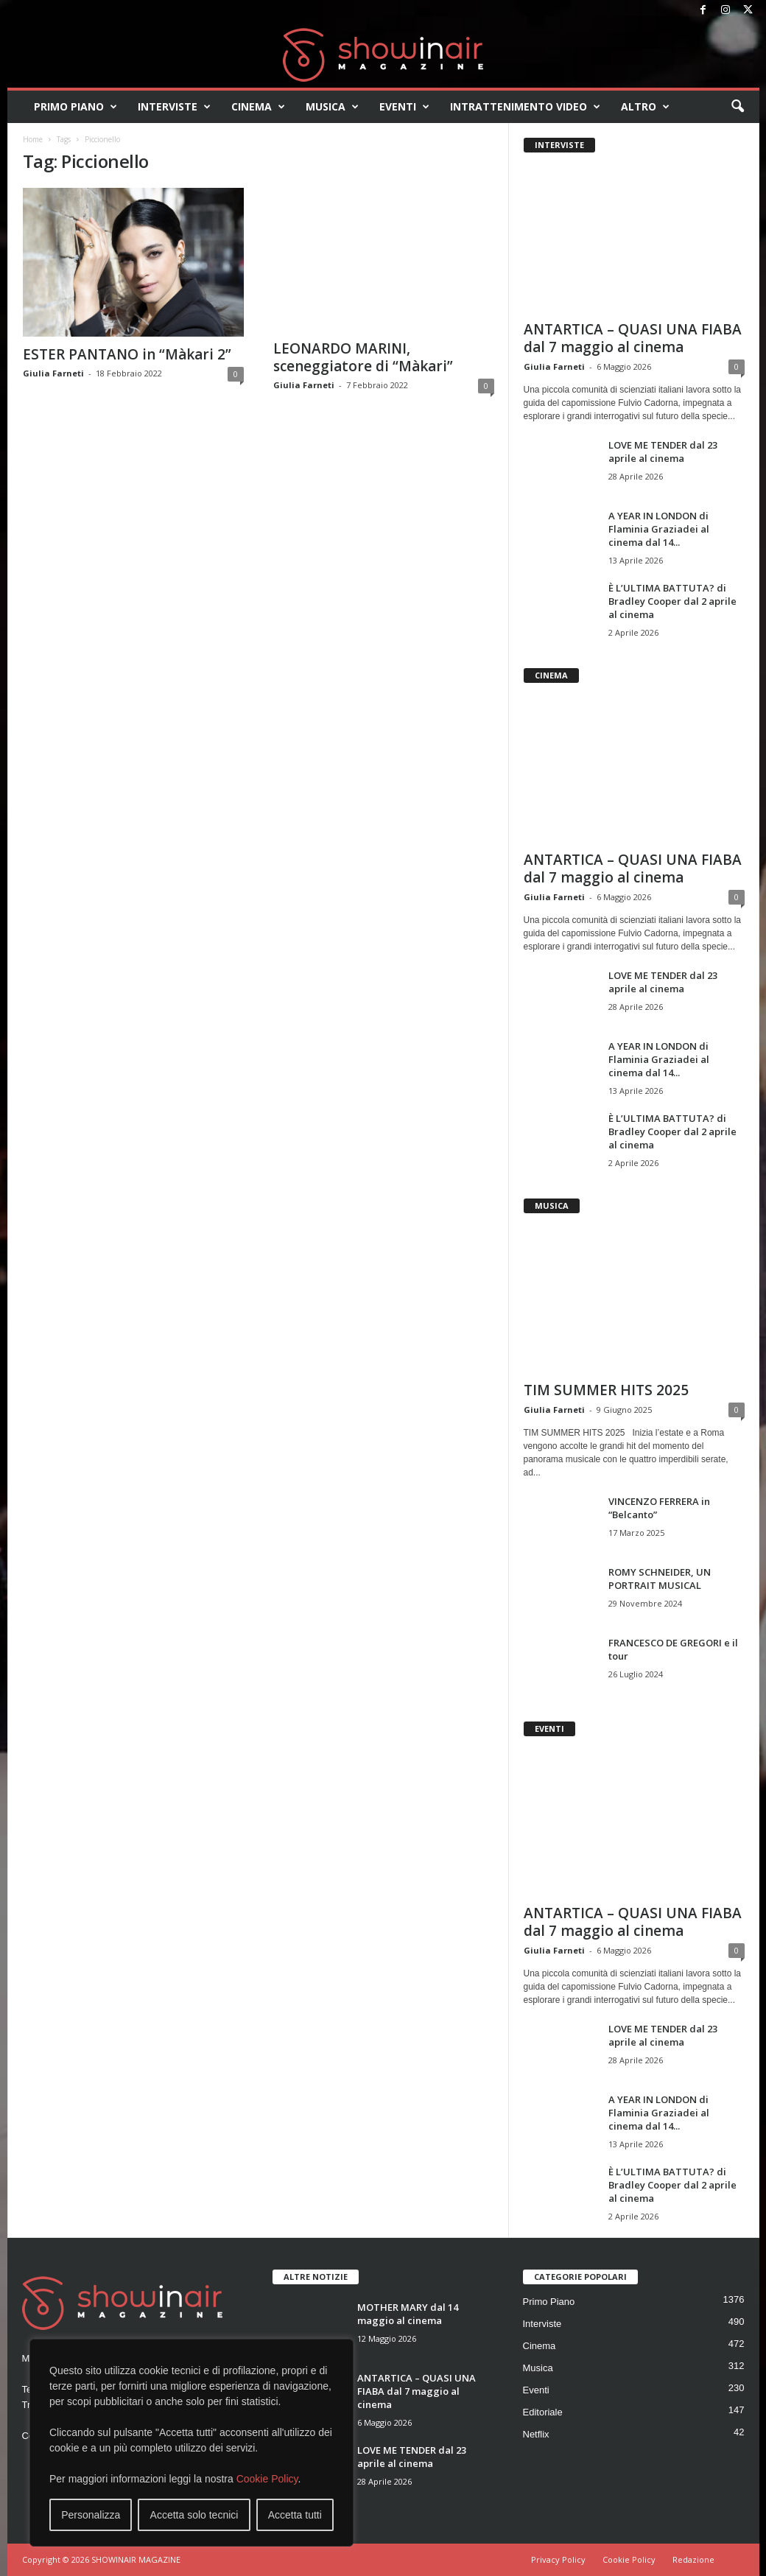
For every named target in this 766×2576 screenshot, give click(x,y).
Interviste (174, 107)
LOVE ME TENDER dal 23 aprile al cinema (662, 451)
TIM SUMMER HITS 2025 (606, 1390)
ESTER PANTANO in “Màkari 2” (127, 354)
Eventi (404, 107)
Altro (645, 107)
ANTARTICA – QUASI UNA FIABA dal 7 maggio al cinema (633, 338)
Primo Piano (75, 107)
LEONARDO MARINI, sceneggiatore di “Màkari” (363, 357)
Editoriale (543, 2412)
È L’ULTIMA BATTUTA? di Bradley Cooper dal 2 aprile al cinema (672, 601)
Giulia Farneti (53, 373)
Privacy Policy (558, 2559)
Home (33, 139)
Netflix (536, 2434)
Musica (332, 107)
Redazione (693, 2559)
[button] (737, 107)
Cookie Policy (267, 2479)
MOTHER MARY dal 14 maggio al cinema (407, 2313)
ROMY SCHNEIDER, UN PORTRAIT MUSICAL (659, 1578)
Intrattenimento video (525, 107)
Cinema (258, 107)
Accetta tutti (295, 2515)
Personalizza (90, 2515)
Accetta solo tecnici (194, 2515)
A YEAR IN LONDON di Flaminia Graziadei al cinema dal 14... (658, 529)
